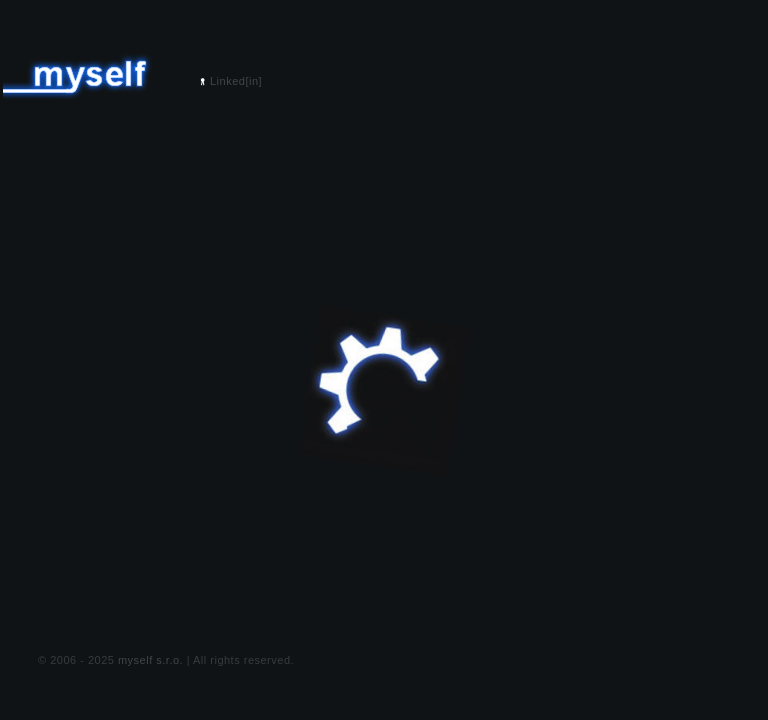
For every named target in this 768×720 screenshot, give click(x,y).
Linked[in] (236, 81)
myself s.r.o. (150, 660)
